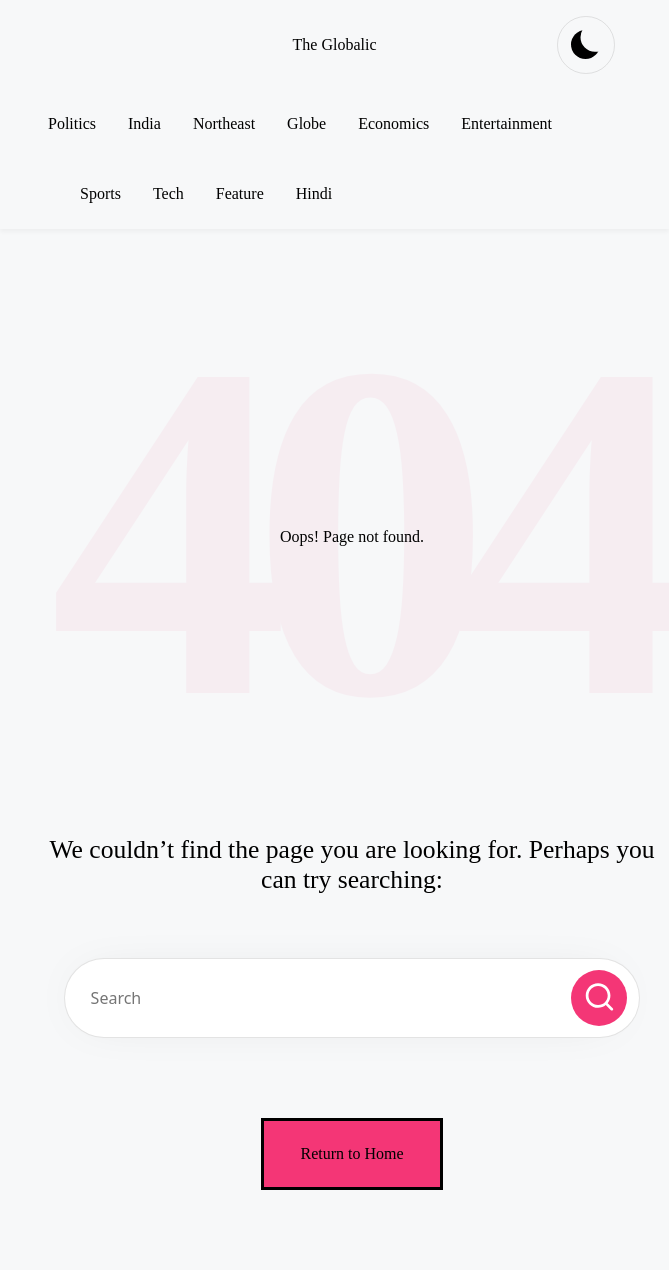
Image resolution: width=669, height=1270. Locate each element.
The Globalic (335, 44)
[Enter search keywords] (352, 998)
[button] (599, 998)
